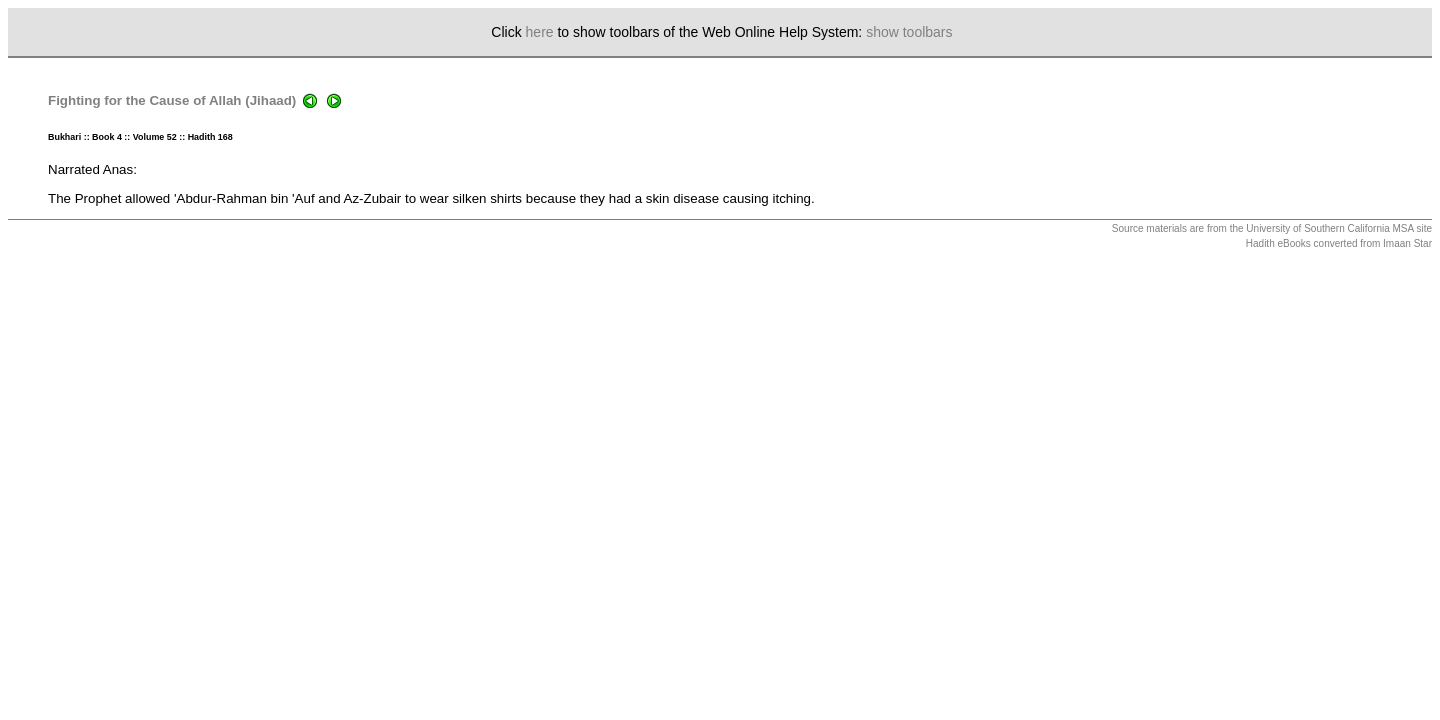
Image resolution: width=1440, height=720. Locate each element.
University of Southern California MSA (1329, 228)
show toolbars (909, 32)
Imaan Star (1407, 243)
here (540, 32)
